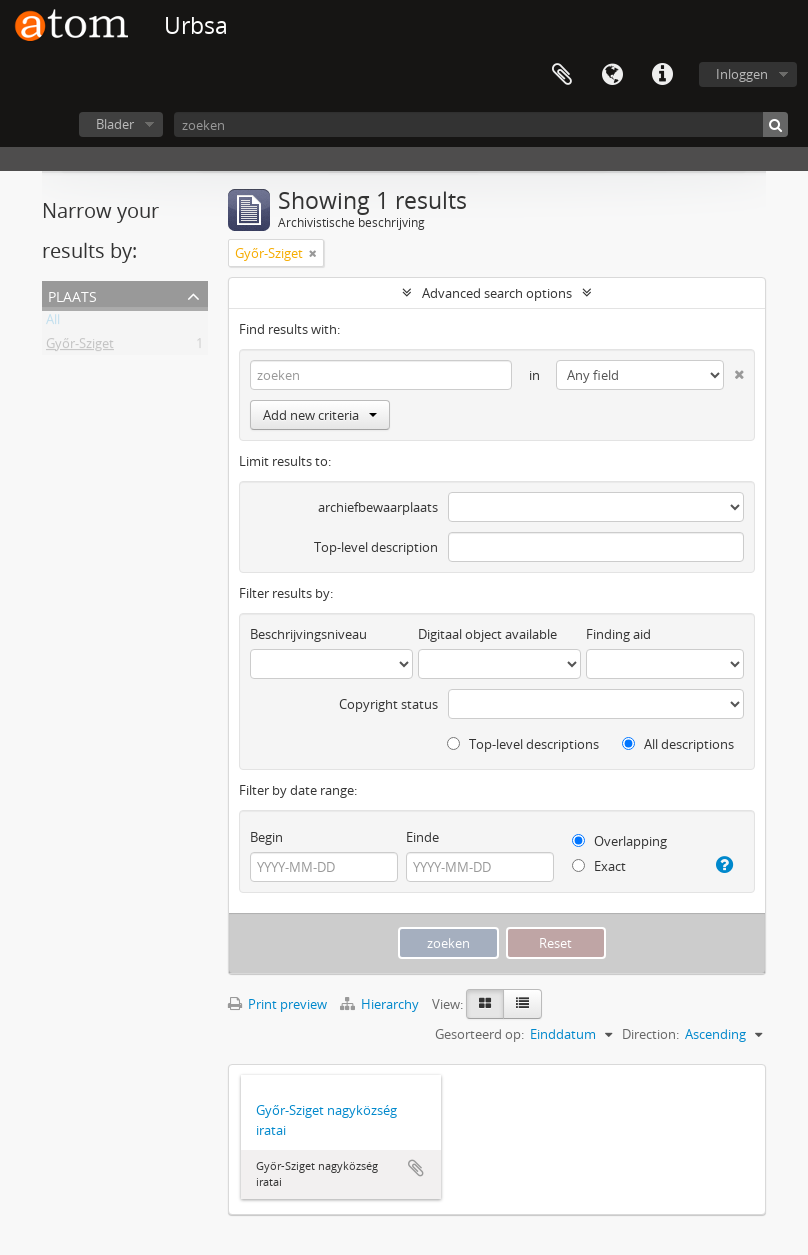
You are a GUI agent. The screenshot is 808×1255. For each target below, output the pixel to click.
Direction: (650, 1034)
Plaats (72, 294)
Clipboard (562, 75)
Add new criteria (320, 415)
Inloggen (742, 74)
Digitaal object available (487, 634)
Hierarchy (381, 1004)
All (53, 323)
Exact (599, 866)
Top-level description (376, 547)
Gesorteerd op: (479, 1034)
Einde (422, 837)
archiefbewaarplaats (378, 507)
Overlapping (619, 841)
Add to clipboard (416, 1168)
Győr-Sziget (80, 347)
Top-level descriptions (523, 744)
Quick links (662, 75)
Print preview (277, 1004)
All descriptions (678, 744)
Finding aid (618, 634)
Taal (612, 75)
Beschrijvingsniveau (308, 634)
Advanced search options (497, 293)
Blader (115, 124)
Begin (266, 837)
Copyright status (388, 704)
